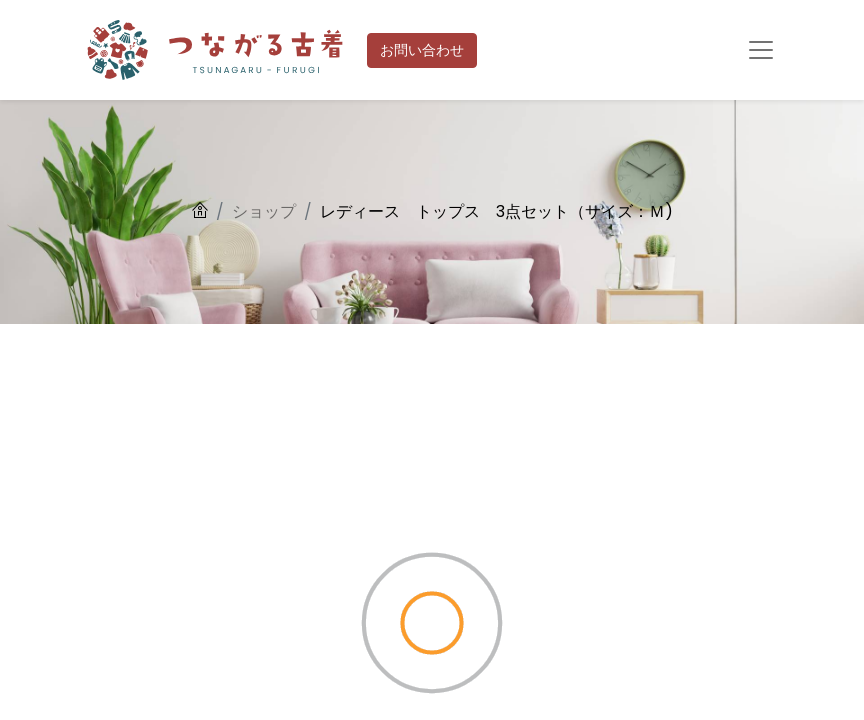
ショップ (264, 211)
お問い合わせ (422, 50)
